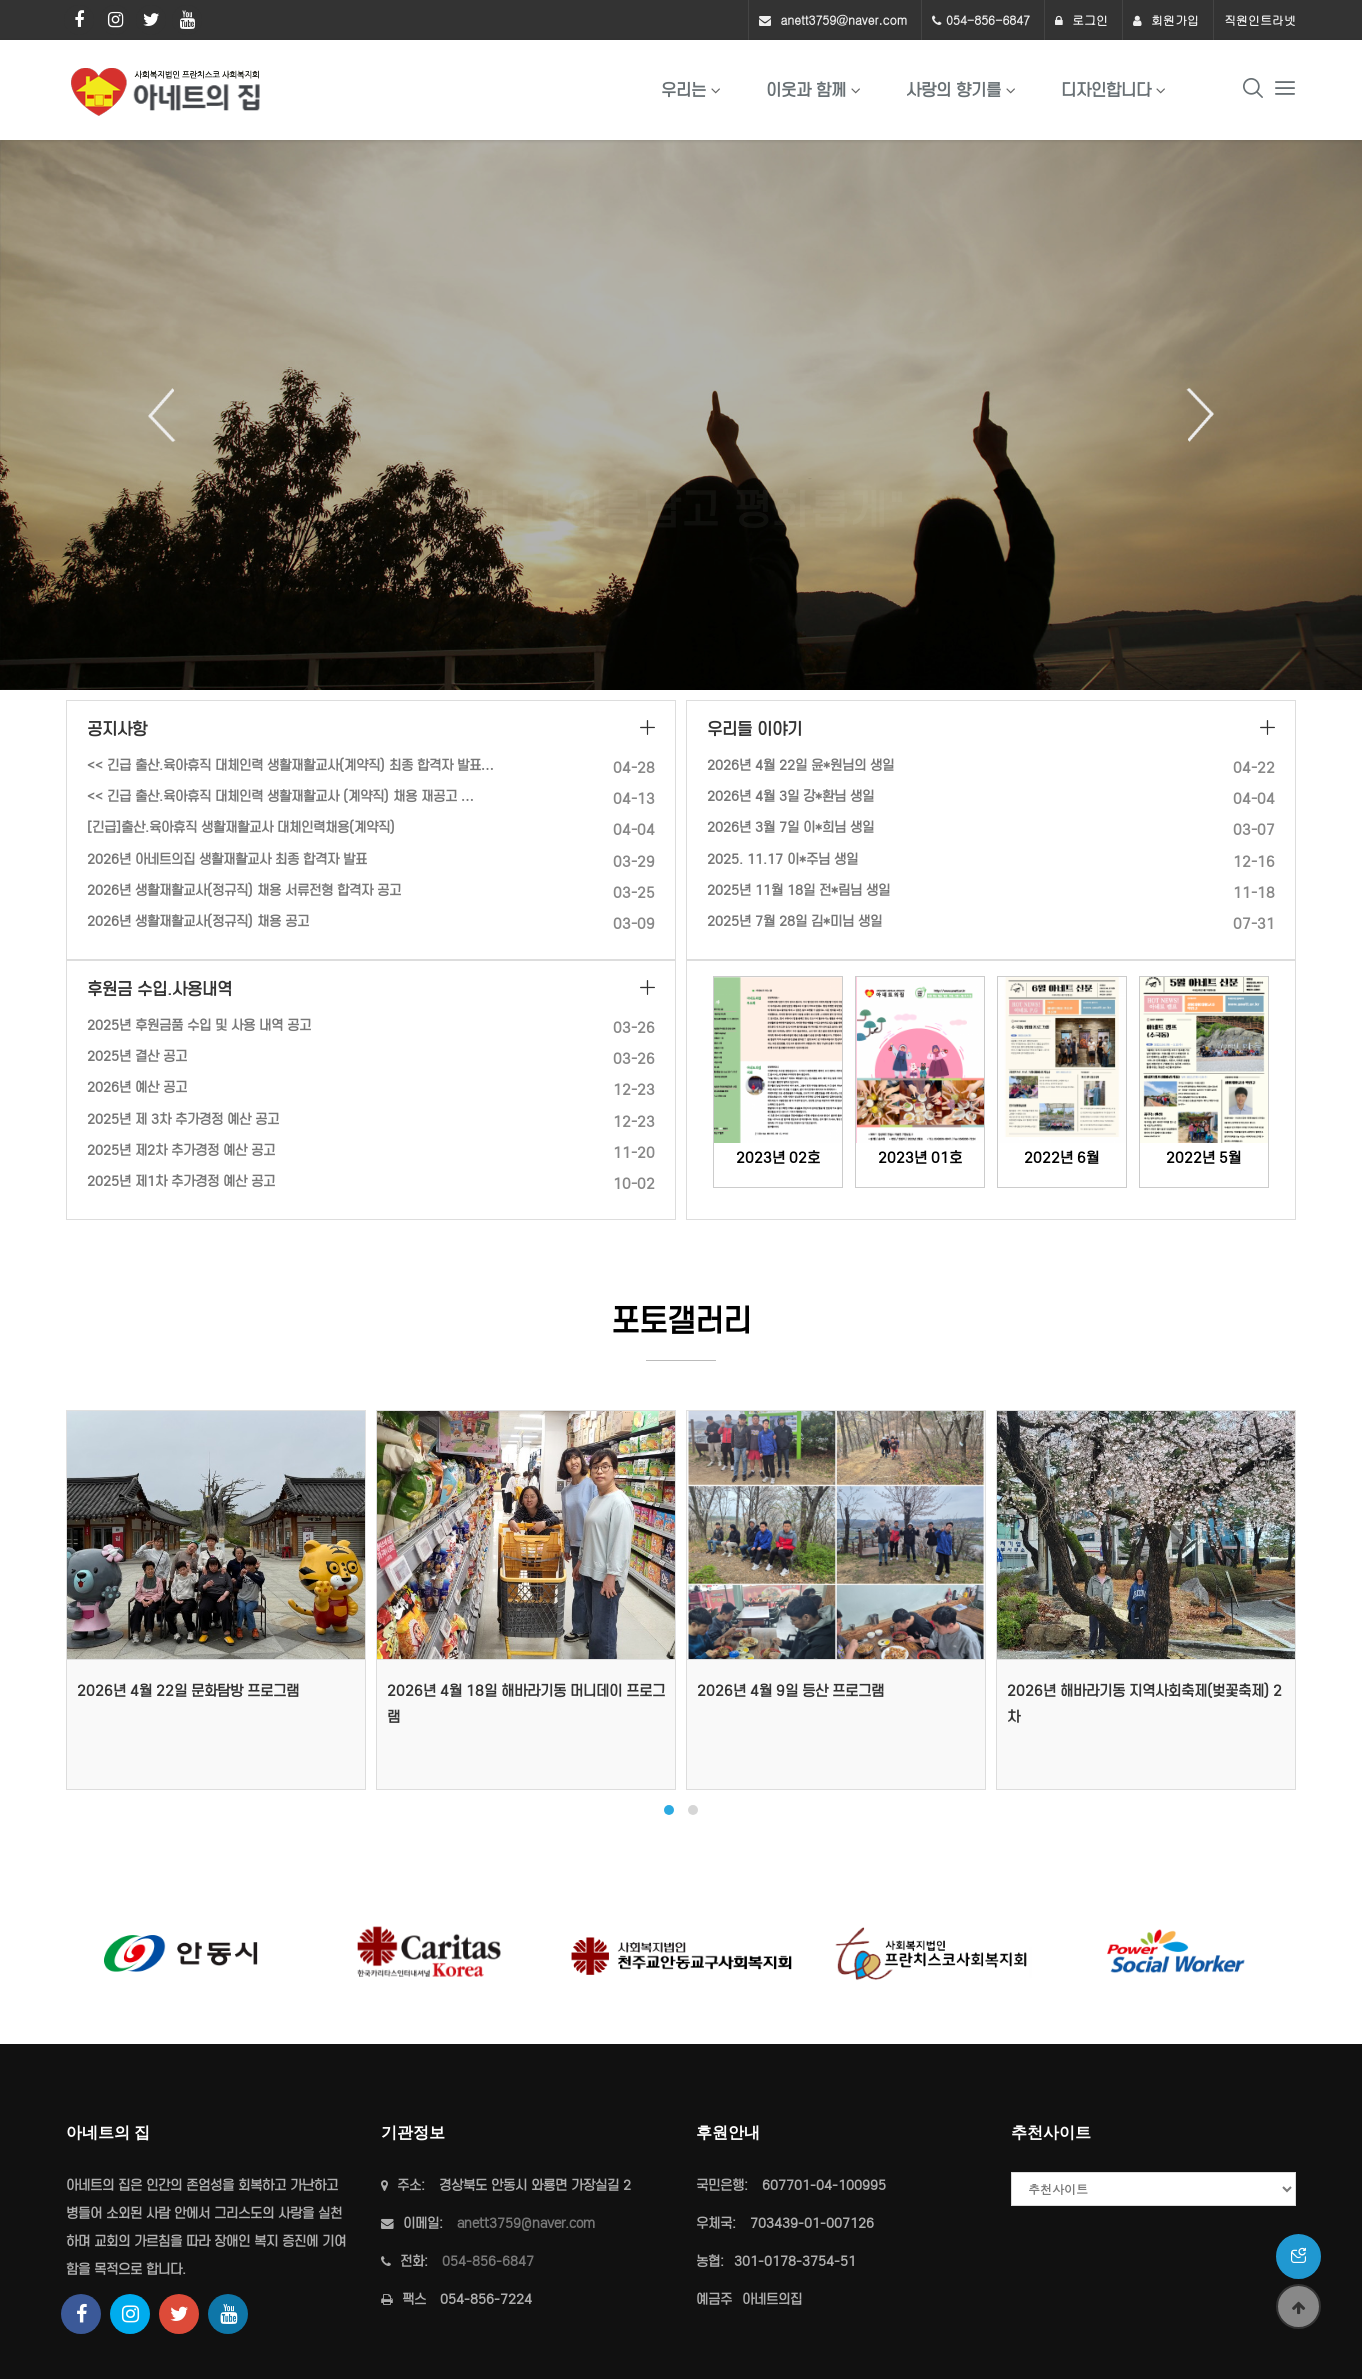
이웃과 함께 (806, 90)
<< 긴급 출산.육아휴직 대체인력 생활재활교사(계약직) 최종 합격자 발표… (290, 765)
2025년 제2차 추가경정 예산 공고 (181, 1150)
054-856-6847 (988, 19)
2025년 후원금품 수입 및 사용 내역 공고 (199, 1025)
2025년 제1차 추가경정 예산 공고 (181, 1181)
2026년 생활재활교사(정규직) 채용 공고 (198, 921)
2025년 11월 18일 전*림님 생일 (798, 890)
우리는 (683, 90)
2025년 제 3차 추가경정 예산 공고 (183, 1119)
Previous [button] (169, 415)
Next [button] (1193, 415)
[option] (681, 415)
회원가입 (1166, 19)
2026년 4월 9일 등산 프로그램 (790, 1691)
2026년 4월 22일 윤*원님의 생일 (800, 765)
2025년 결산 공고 (137, 1056)
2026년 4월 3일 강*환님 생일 (790, 796)
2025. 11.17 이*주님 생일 (782, 859)
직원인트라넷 (1260, 19)
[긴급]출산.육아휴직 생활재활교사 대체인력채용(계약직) (241, 827)
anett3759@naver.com (843, 19)
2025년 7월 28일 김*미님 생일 (794, 921)
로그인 (1081, 19)
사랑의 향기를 (953, 90)
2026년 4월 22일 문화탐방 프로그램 (188, 1691)
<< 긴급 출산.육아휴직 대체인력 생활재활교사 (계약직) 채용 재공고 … (280, 796)
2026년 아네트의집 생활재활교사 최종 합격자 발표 (227, 859)
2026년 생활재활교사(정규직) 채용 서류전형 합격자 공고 (244, 890)
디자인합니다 (1106, 90)
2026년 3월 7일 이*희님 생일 (790, 827)
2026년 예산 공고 (137, 1087)
